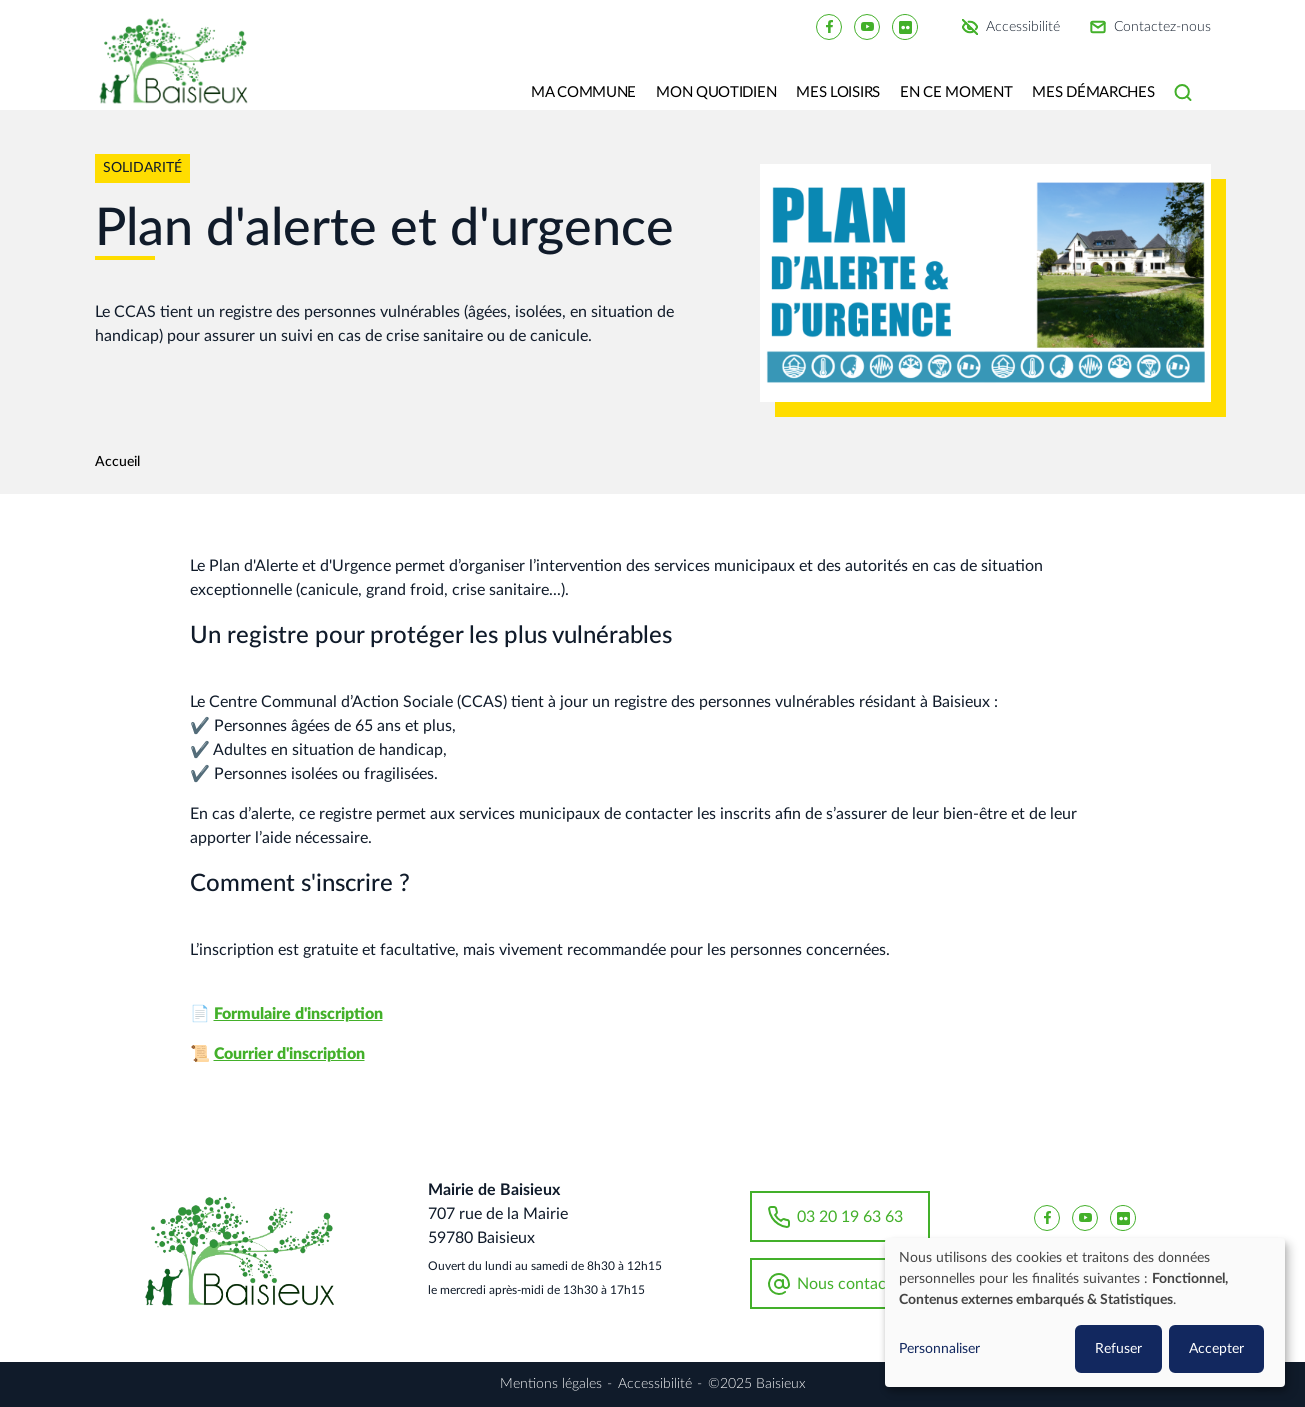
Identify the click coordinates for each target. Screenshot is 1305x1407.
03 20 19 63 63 (850, 1217)
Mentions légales (551, 1384)
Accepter (1216, 1349)
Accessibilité (1023, 27)
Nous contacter (851, 1284)
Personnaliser (939, 1349)
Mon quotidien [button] (716, 92)
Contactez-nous (1162, 27)
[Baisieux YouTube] (867, 26)
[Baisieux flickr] (905, 26)
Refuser (1118, 1349)
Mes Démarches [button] (1093, 92)
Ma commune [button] (583, 92)
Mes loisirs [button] (838, 92)
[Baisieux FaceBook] (829, 26)
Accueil (117, 462)
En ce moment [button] (956, 92)
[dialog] (1085, 1312)
